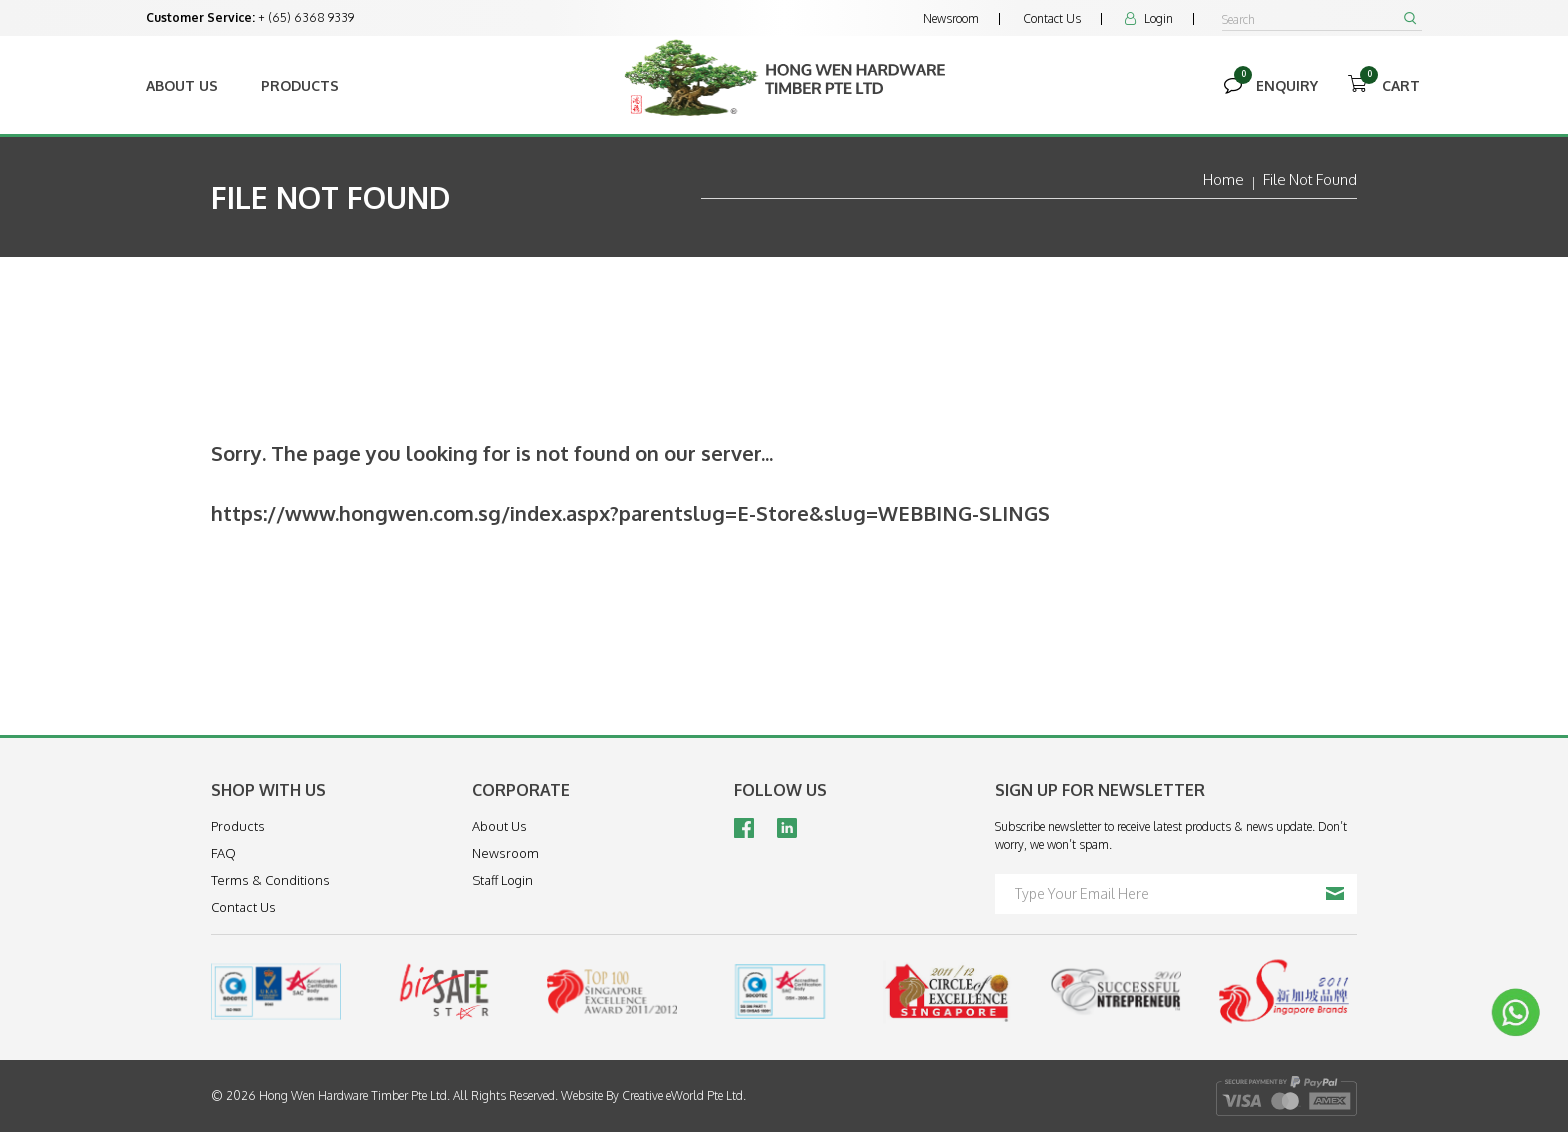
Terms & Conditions (270, 880)
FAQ (223, 853)
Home (1223, 179)
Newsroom (951, 18)
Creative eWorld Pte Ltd (682, 1095)
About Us (182, 85)
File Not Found (1310, 179)
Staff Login (502, 880)
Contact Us (1052, 18)
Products (300, 85)
